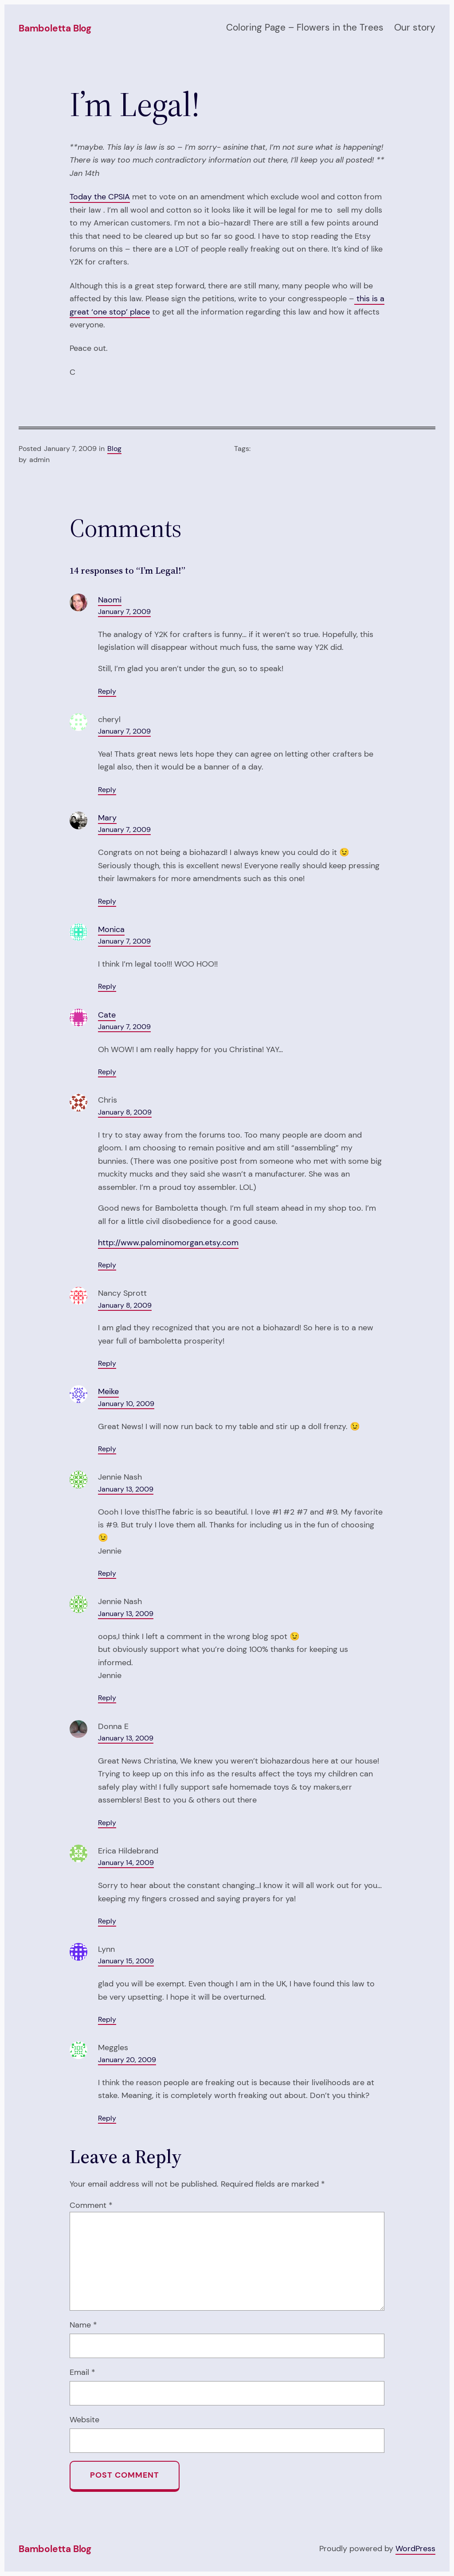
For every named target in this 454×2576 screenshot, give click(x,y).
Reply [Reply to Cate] (107, 1072)
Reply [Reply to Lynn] (107, 2019)
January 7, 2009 (124, 611)
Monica (111, 929)
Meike (108, 1391)
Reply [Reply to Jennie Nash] (107, 1573)
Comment (91, 2205)
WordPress (415, 2548)
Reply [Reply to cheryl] (107, 789)
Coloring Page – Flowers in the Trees (305, 27)
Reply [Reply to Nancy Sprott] (107, 1363)
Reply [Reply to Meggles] (107, 2118)
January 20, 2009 (127, 2059)
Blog (114, 448)
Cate (107, 1015)
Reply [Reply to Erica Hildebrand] (107, 1921)
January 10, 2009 (126, 1403)
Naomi (109, 599)
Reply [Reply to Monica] (107, 986)
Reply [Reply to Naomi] (107, 691)
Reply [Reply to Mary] (107, 901)
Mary (107, 817)
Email (82, 2372)
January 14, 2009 (126, 1862)
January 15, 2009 (126, 1961)
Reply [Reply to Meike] (107, 1449)
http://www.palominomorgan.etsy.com (168, 1242)
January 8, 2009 (125, 1112)
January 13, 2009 (125, 1489)
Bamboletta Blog (55, 28)
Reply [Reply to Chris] (107, 1265)
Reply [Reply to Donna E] (107, 1822)
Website (84, 2419)
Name (83, 2325)
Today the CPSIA (100, 196)
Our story (414, 27)
